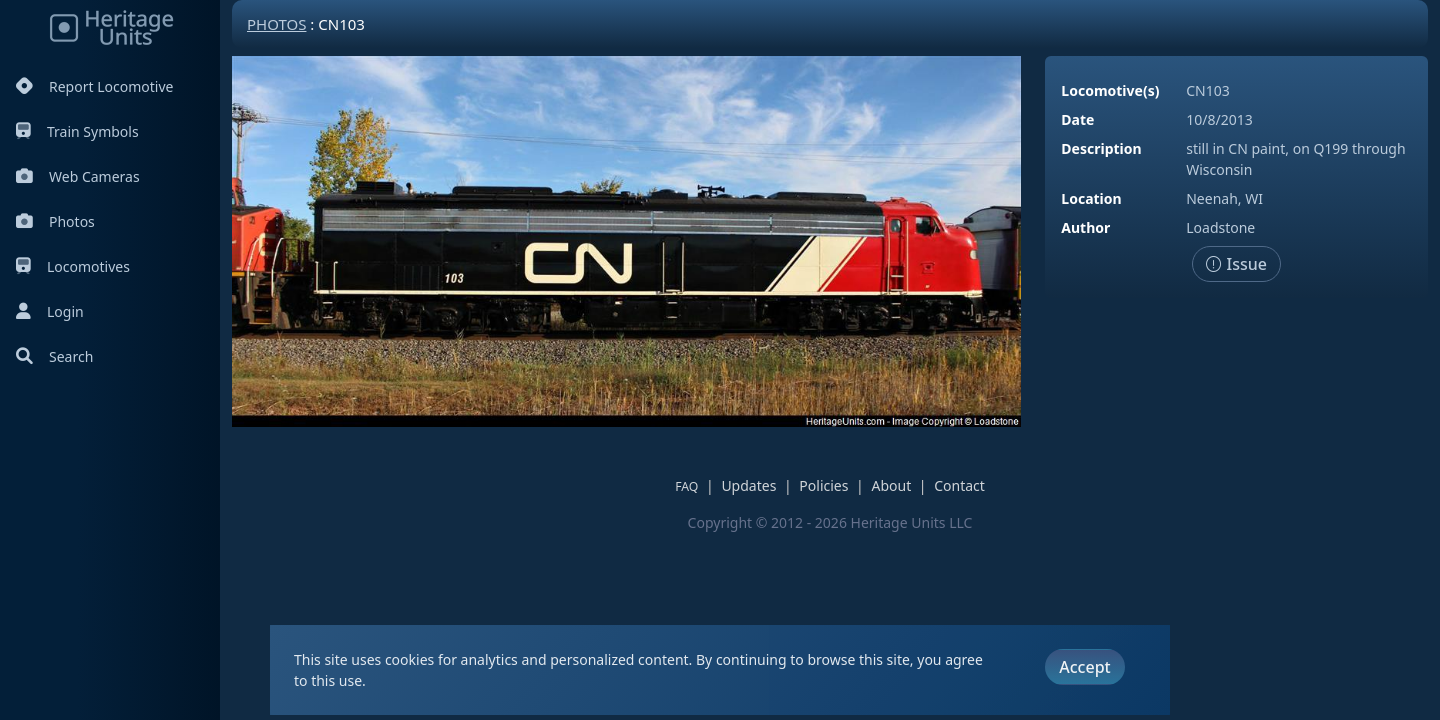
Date (1077, 119)
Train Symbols (77, 131)
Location (1091, 198)
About (891, 485)
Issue (1236, 264)
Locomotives (73, 266)
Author (1085, 227)
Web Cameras (78, 176)
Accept (1084, 667)
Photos (55, 221)
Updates (748, 485)
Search (54, 356)
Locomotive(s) (1110, 90)
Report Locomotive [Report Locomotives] (94, 86)
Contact (959, 485)
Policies (823, 485)
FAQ (686, 486)
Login (50, 311)
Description (1101, 148)
